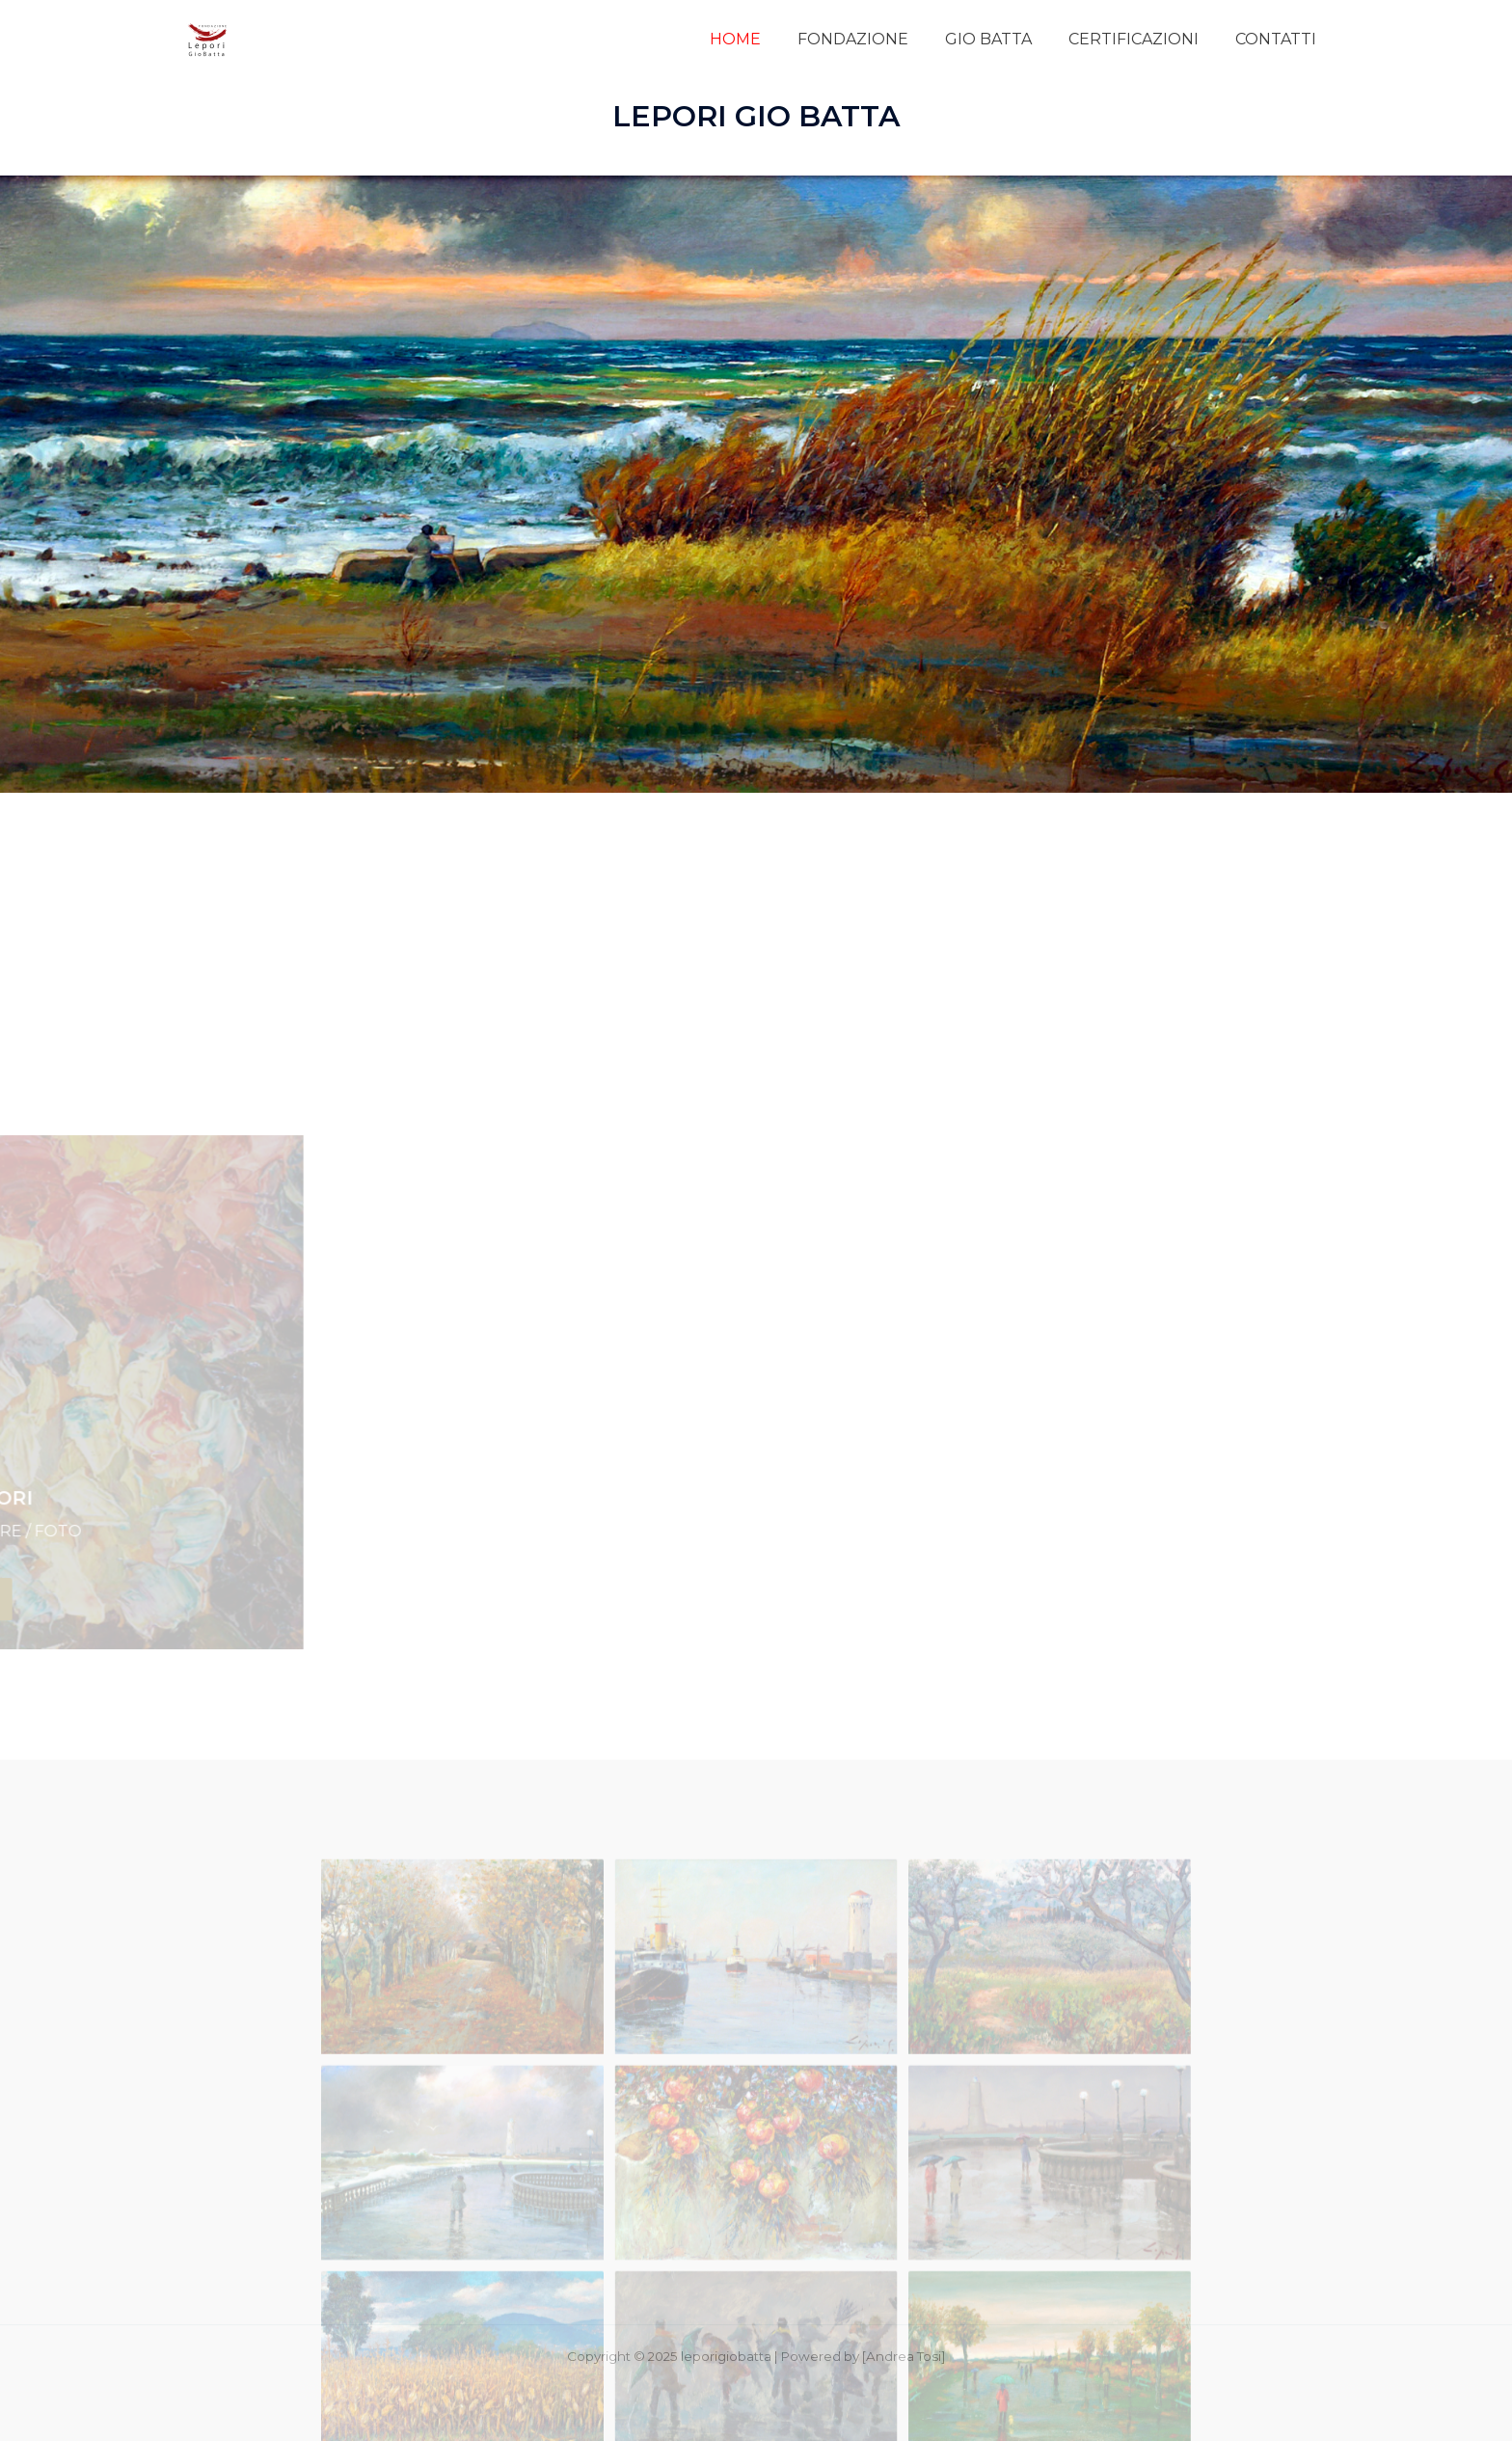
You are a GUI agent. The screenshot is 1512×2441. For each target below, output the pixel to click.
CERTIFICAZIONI (1142, 39)
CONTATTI (1278, 39)
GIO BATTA (1002, 39)
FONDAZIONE (873, 39)
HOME (761, 39)
